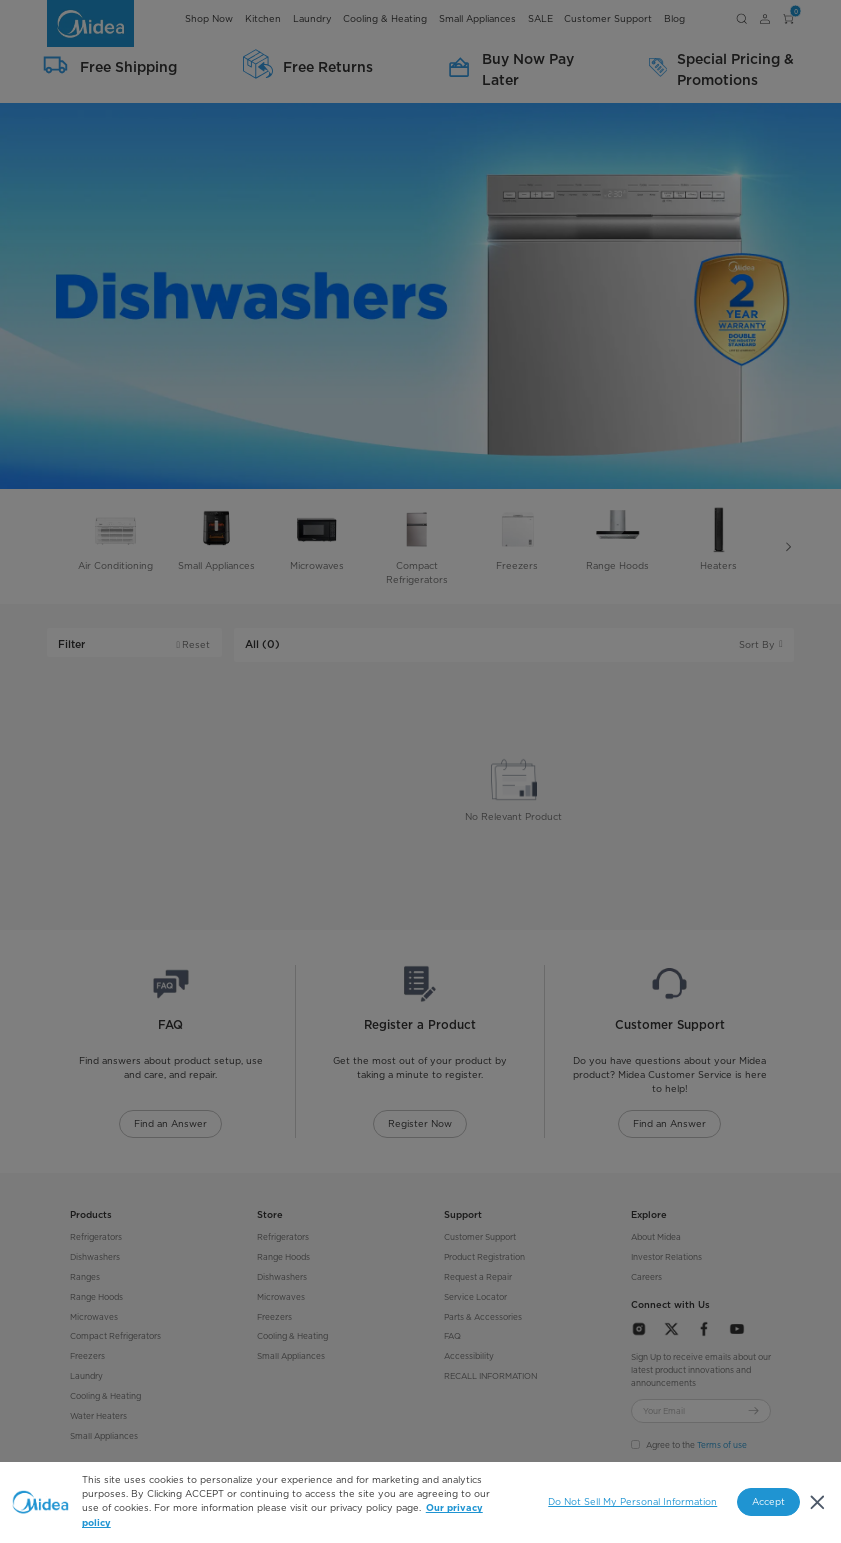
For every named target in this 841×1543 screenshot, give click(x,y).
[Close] (817, 1502)
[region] (420, 1502)
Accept (768, 1501)
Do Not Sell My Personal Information (632, 1501)
